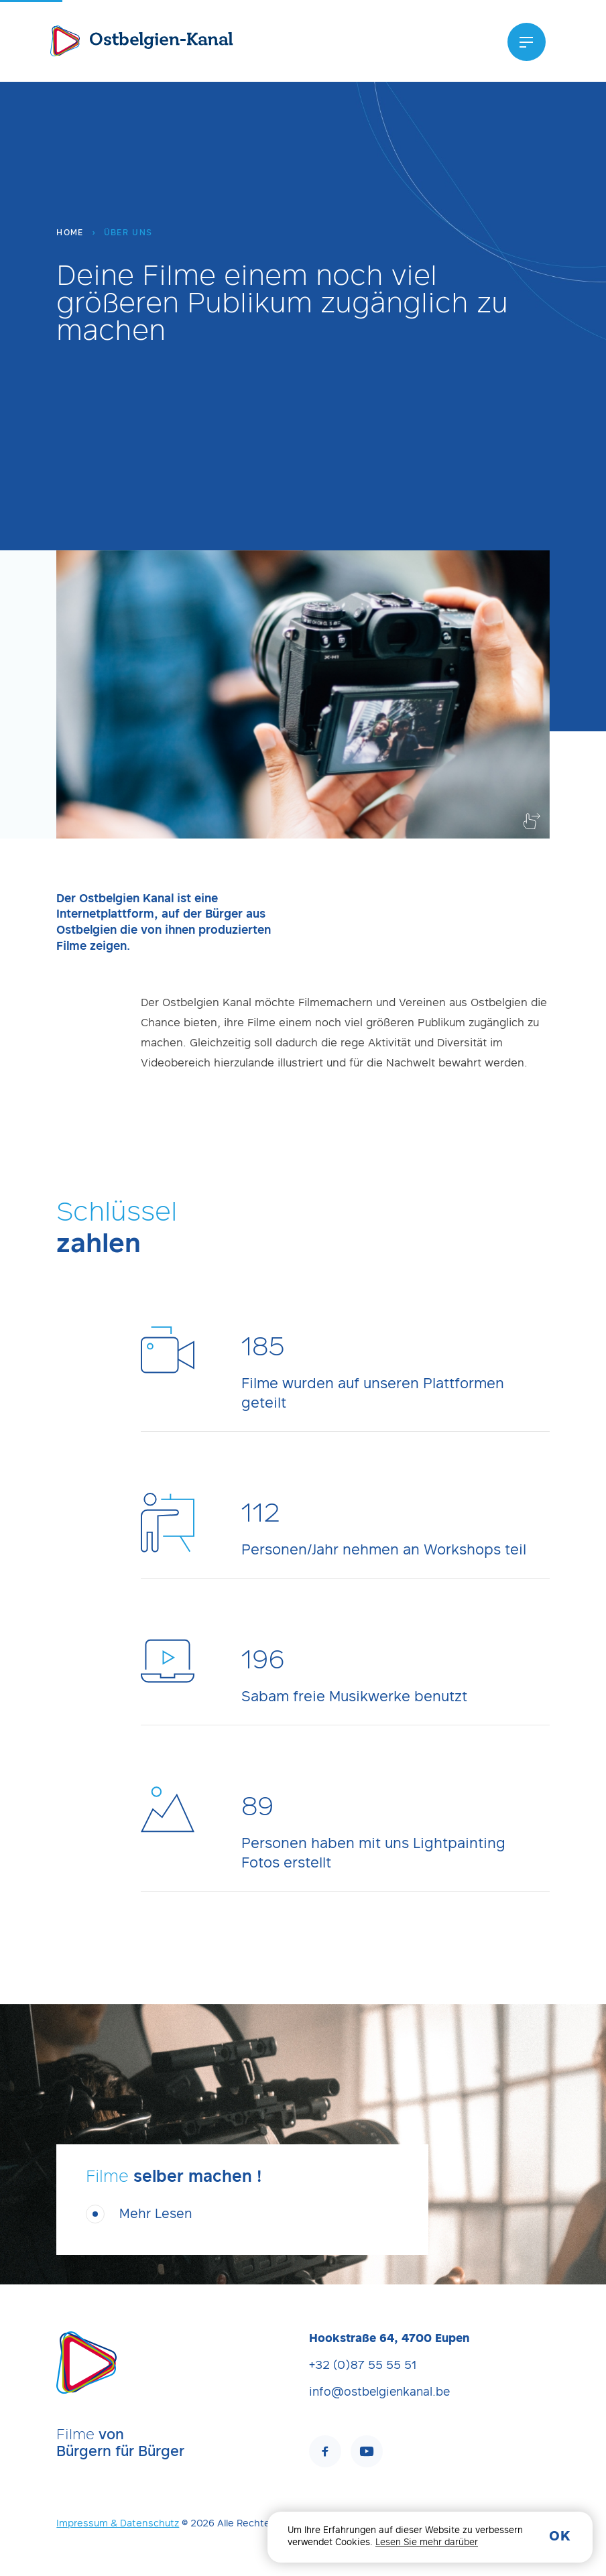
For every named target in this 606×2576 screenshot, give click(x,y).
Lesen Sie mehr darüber (426, 2543)
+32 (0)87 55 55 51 (362, 2366)
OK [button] (559, 2537)
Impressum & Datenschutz (117, 2524)
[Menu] (526, 42)
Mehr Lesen (155, 2215)
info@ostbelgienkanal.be (379, 2393)
